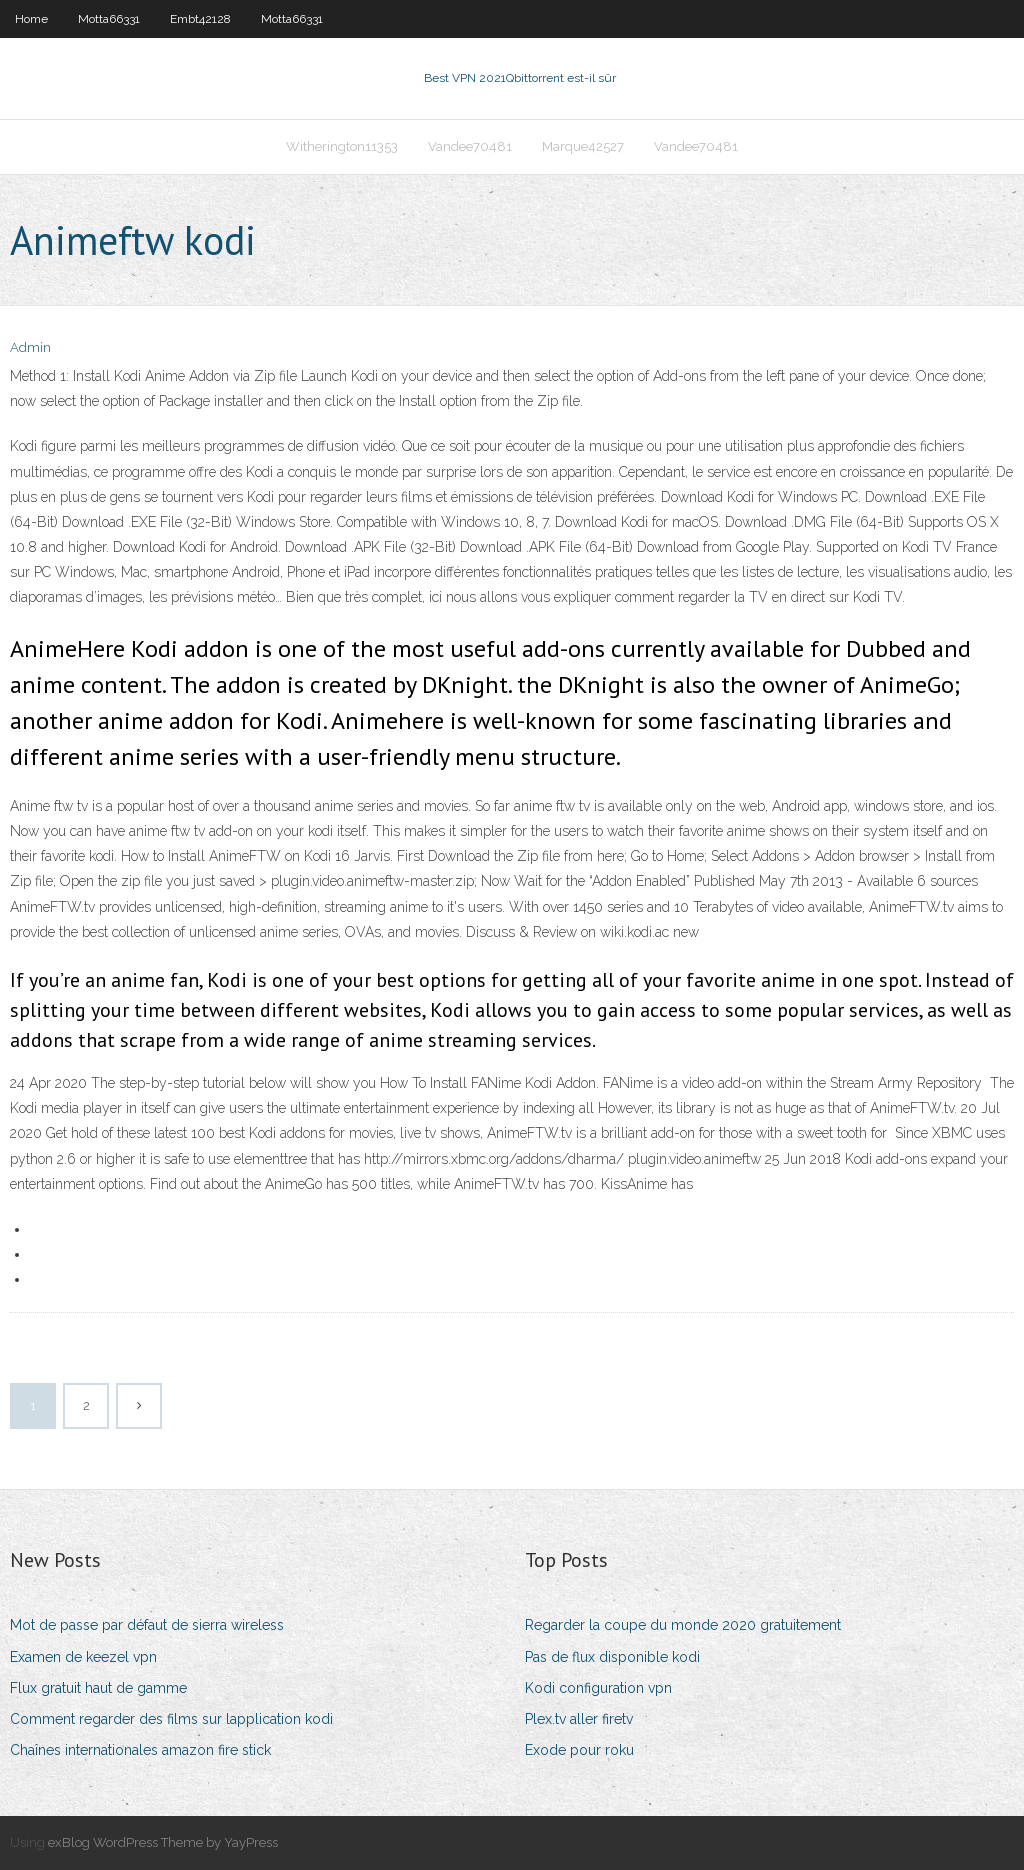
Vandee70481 (470, 146)
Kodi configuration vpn (598, 1688)
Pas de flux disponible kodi (612, 1657)
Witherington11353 (342, 146)
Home (31, 19)
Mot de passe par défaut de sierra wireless (147, 1625)
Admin (30, 347)
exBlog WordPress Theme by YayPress (163, 1842)
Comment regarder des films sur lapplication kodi (171, 1719)
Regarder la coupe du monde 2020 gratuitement (683, 1625)
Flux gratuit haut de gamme (98, 1688)
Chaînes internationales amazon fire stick (140, 1750)
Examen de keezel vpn (83, 1657)
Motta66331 (109, 19)
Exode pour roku (579, 1750)
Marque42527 (583, 146)
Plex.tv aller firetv (579, 1719)
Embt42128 (200, 19)
